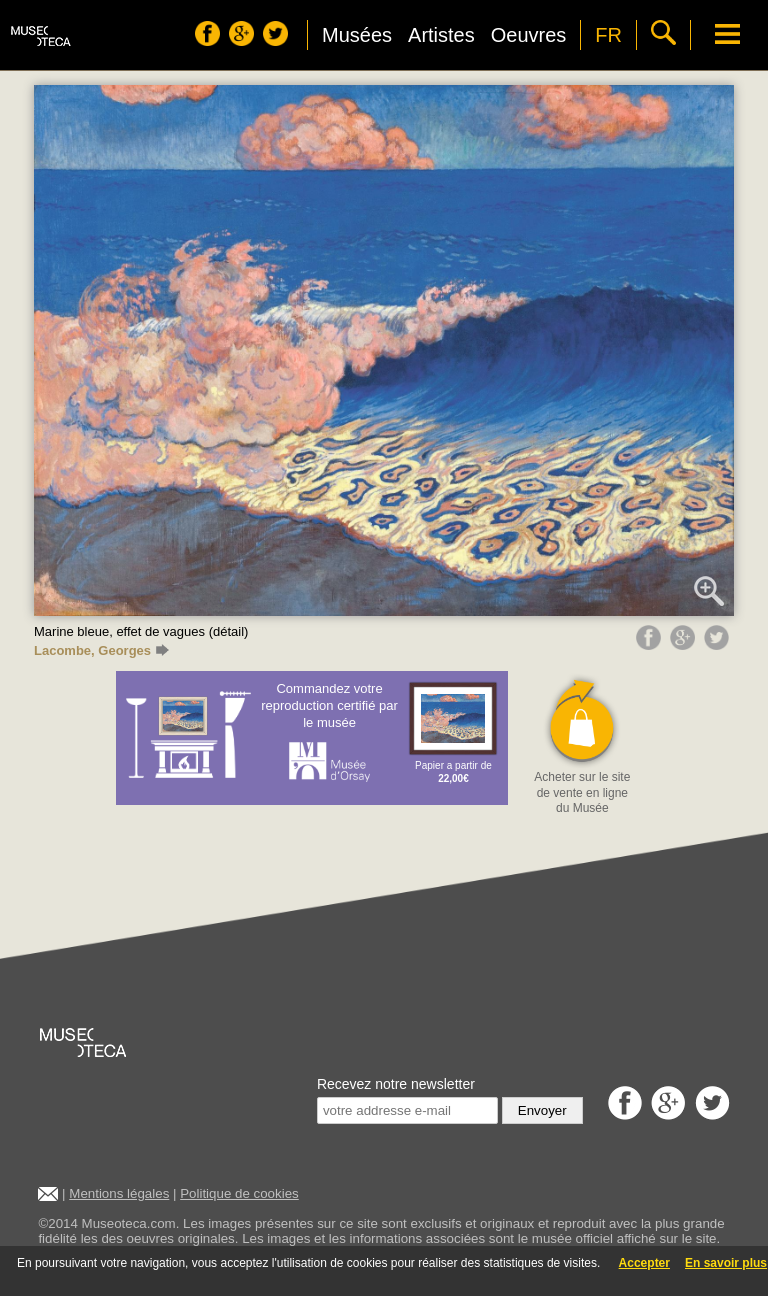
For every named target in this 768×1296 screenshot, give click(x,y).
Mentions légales (119, 1193)
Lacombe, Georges (101, 650)
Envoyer (542, 1110)
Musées (357, 35)
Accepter (644, 1263)
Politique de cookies (239, 1193)
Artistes (441, 35)
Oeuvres (529, 35)
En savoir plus (726, 1263)
